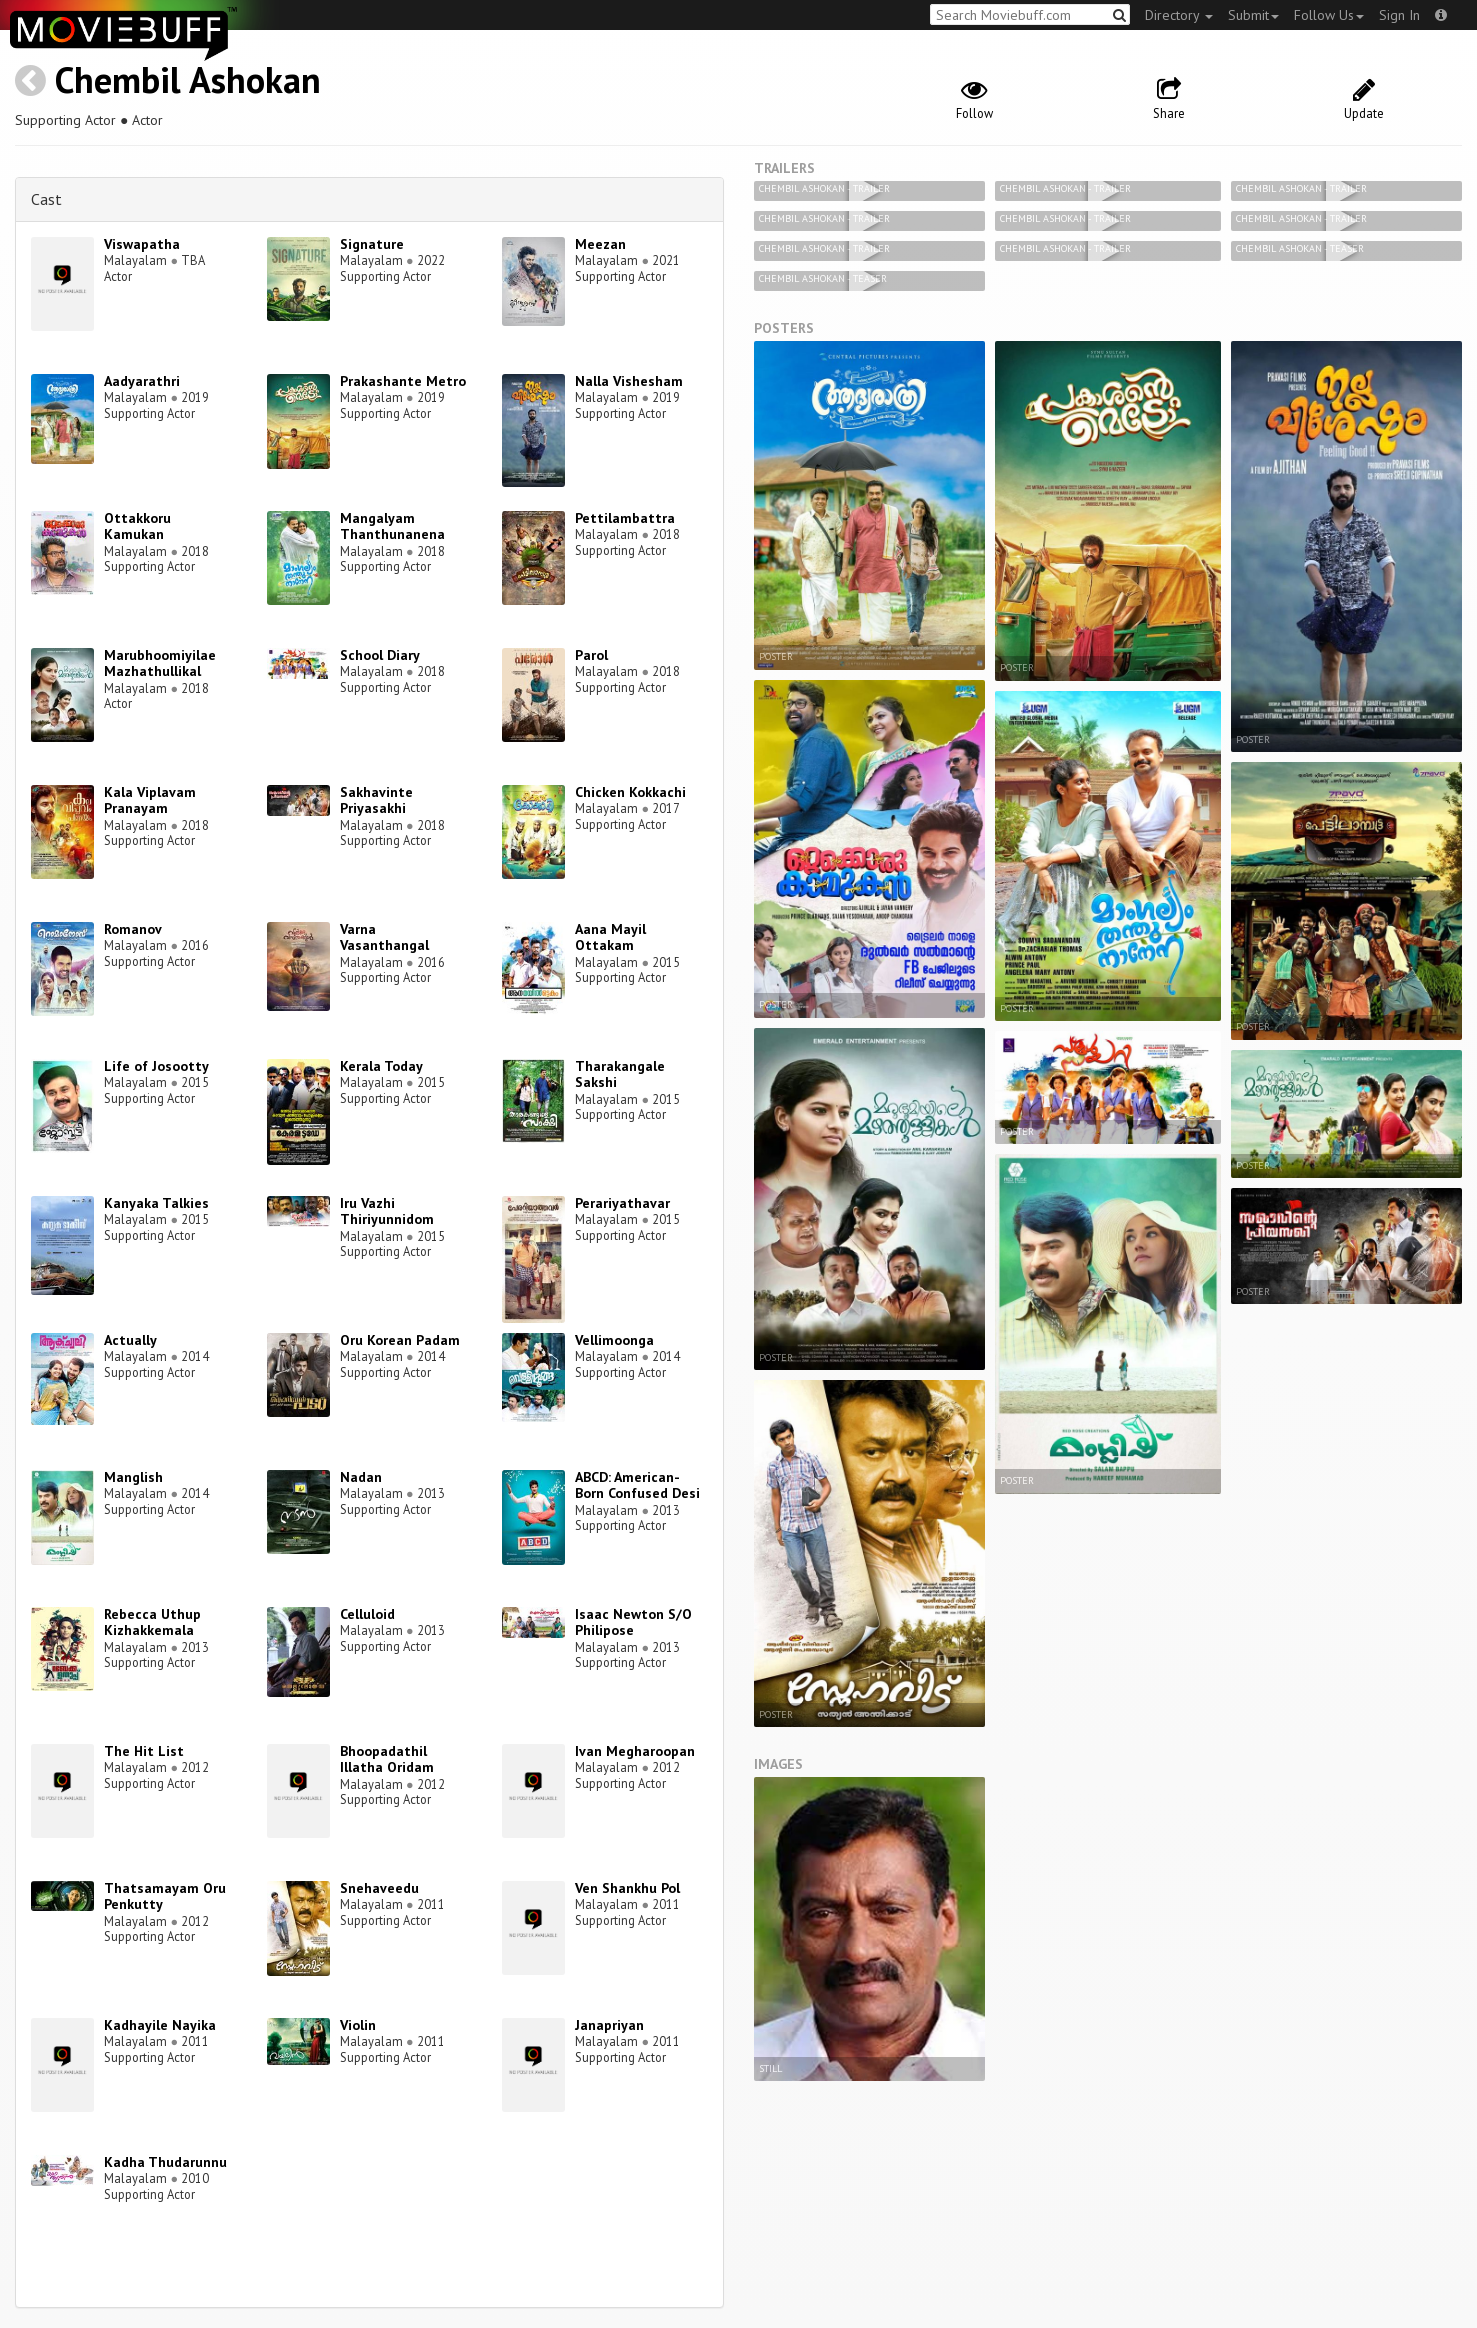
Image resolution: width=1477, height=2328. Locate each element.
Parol (591, 655)
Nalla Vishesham (629, 381)
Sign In (1399, 15)
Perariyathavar (622, 1203)
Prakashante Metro (403, 381)
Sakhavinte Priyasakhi (376, 800)
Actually (130, 1340)
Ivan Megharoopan (635, 1751)
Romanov (133, 929)
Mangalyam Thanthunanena (392, 526)
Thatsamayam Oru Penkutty (165, 1896)
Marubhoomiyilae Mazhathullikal (160, 663)
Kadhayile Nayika (160, 2025)
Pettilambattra (625, 518)
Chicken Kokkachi (630, 792)
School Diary (380, 655)
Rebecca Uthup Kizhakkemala (152, 1622)
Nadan (361, 1477)
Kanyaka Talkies (156, 1203)
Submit (1253, 15)
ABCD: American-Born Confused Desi (637, 1485)
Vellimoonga (614, 1340)
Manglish (133, 1477)
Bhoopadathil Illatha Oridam (387, 1759)
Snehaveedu (379, 1888)
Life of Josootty (156, 1066)
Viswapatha (142, 244)
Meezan (600, 244)
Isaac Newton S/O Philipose (633, 1622)
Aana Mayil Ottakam (610, 937)
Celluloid (367, 1614)
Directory (1179, 15)
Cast (46, 199)
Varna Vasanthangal (384, 937)
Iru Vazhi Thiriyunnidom (387, 1211)
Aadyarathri (142, 381)
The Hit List (144, 1751)
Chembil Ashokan (188, 79)
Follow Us (1329, 15)
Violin (358, 2025)
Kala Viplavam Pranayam (150, 800)
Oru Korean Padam (400, 1340)
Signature (372, 244)
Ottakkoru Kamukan (137, 526)
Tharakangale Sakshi (620, 1074)
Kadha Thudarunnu (165, 2162)
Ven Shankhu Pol (627, 1888)
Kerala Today (381, 1066)
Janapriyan (609, 2025)
